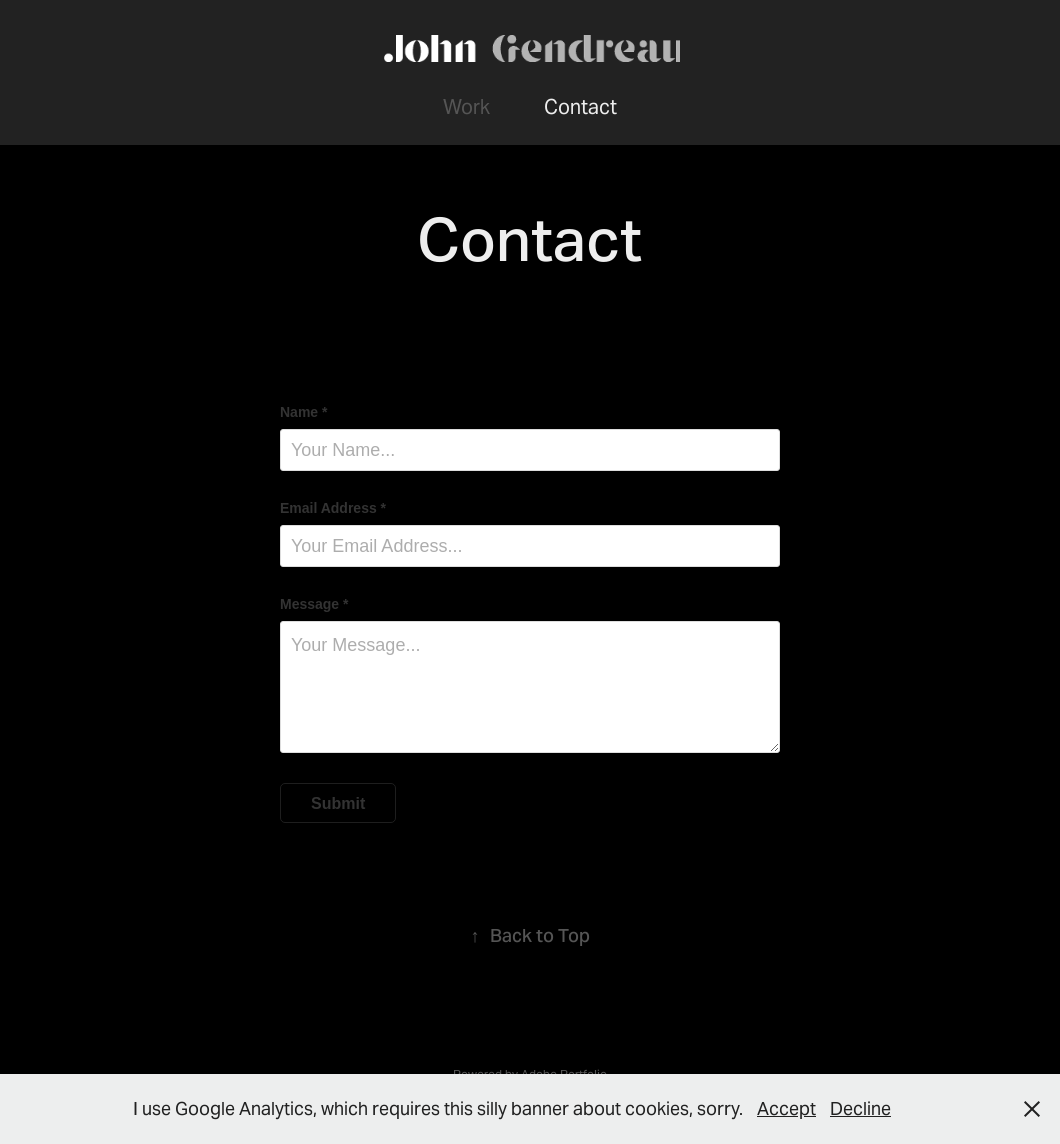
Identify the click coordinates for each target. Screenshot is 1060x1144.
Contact (580, 107)
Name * (303, 412)
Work (466, 107)
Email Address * (333, 508)
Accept (786, 1108)
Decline (860, 1108)
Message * (314, 604)
